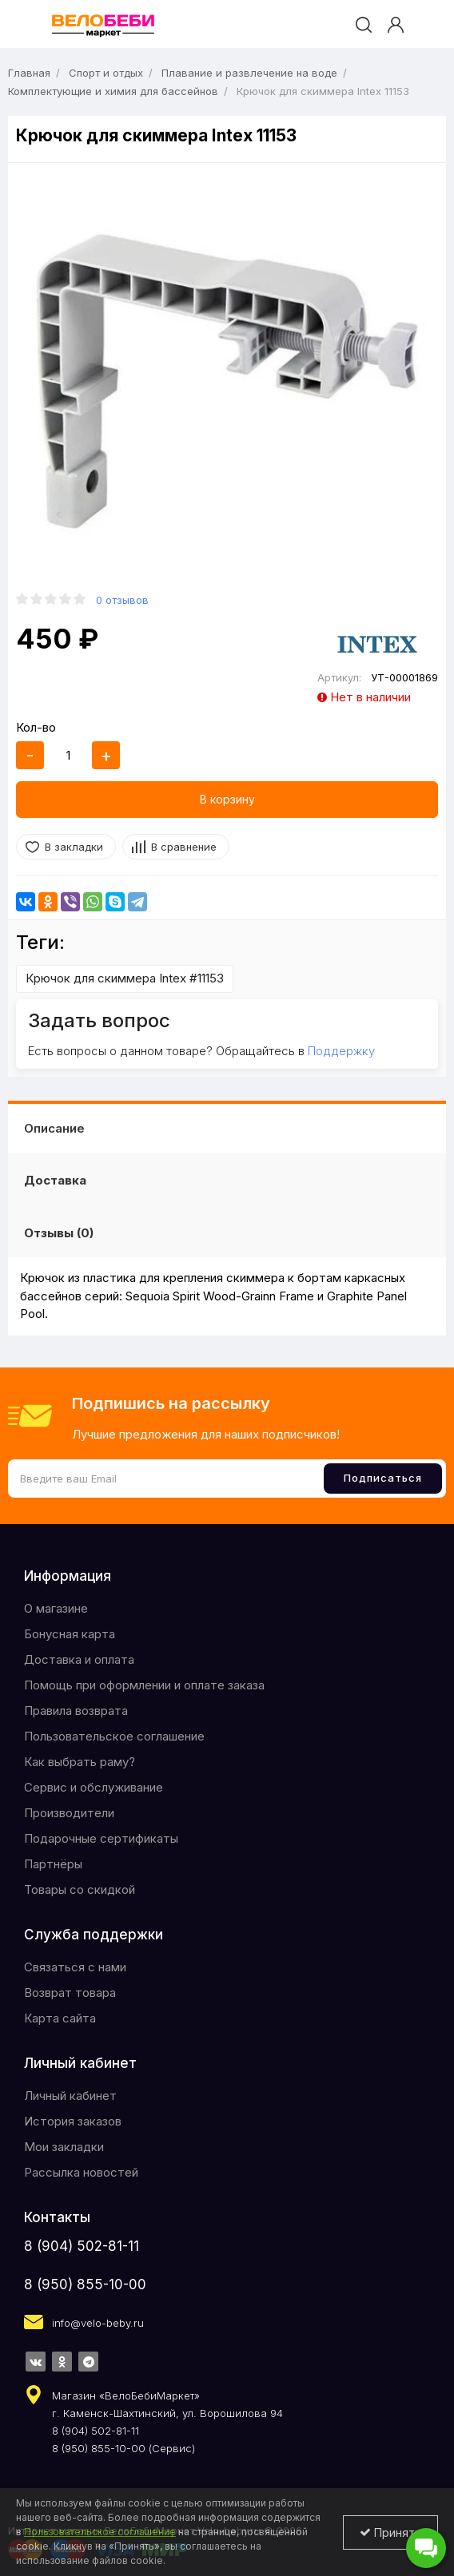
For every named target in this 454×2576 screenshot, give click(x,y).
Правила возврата (76, 1710)
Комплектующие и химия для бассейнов (113, 91)
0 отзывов (122, 599)
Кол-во (36, 727)
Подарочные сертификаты (101, 1838)
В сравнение (184, 846)
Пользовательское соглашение (114, 1736)
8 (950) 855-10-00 (85, 2284)
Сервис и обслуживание (93, 1787)
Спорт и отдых (106, 72)
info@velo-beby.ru (98, 2322)
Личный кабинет (70, 2095)
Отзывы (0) (59, 1232)
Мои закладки (64, 2146)
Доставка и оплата (79, 1659)
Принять (390, 2532)
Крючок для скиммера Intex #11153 (125, 978)
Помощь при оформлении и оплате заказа (144, 1685)
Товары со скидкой (79, 1889)
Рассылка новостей (81, 2172)
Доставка (55, 1180)
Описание (54, 1128)
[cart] (425, 25)
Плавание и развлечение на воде (249, 72)
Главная (29, 72)
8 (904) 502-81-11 (81, 2246)
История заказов (72, 2121)
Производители (69, 1812)
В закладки (74, 846)
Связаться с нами (75, 1967)
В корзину (227, 799)
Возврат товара (70, 1992)
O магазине (56, 1608)
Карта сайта (60, 2018)
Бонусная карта (69, 1633)
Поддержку (341, 1050)
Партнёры (53, 1863)
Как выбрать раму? (79, 1761)
